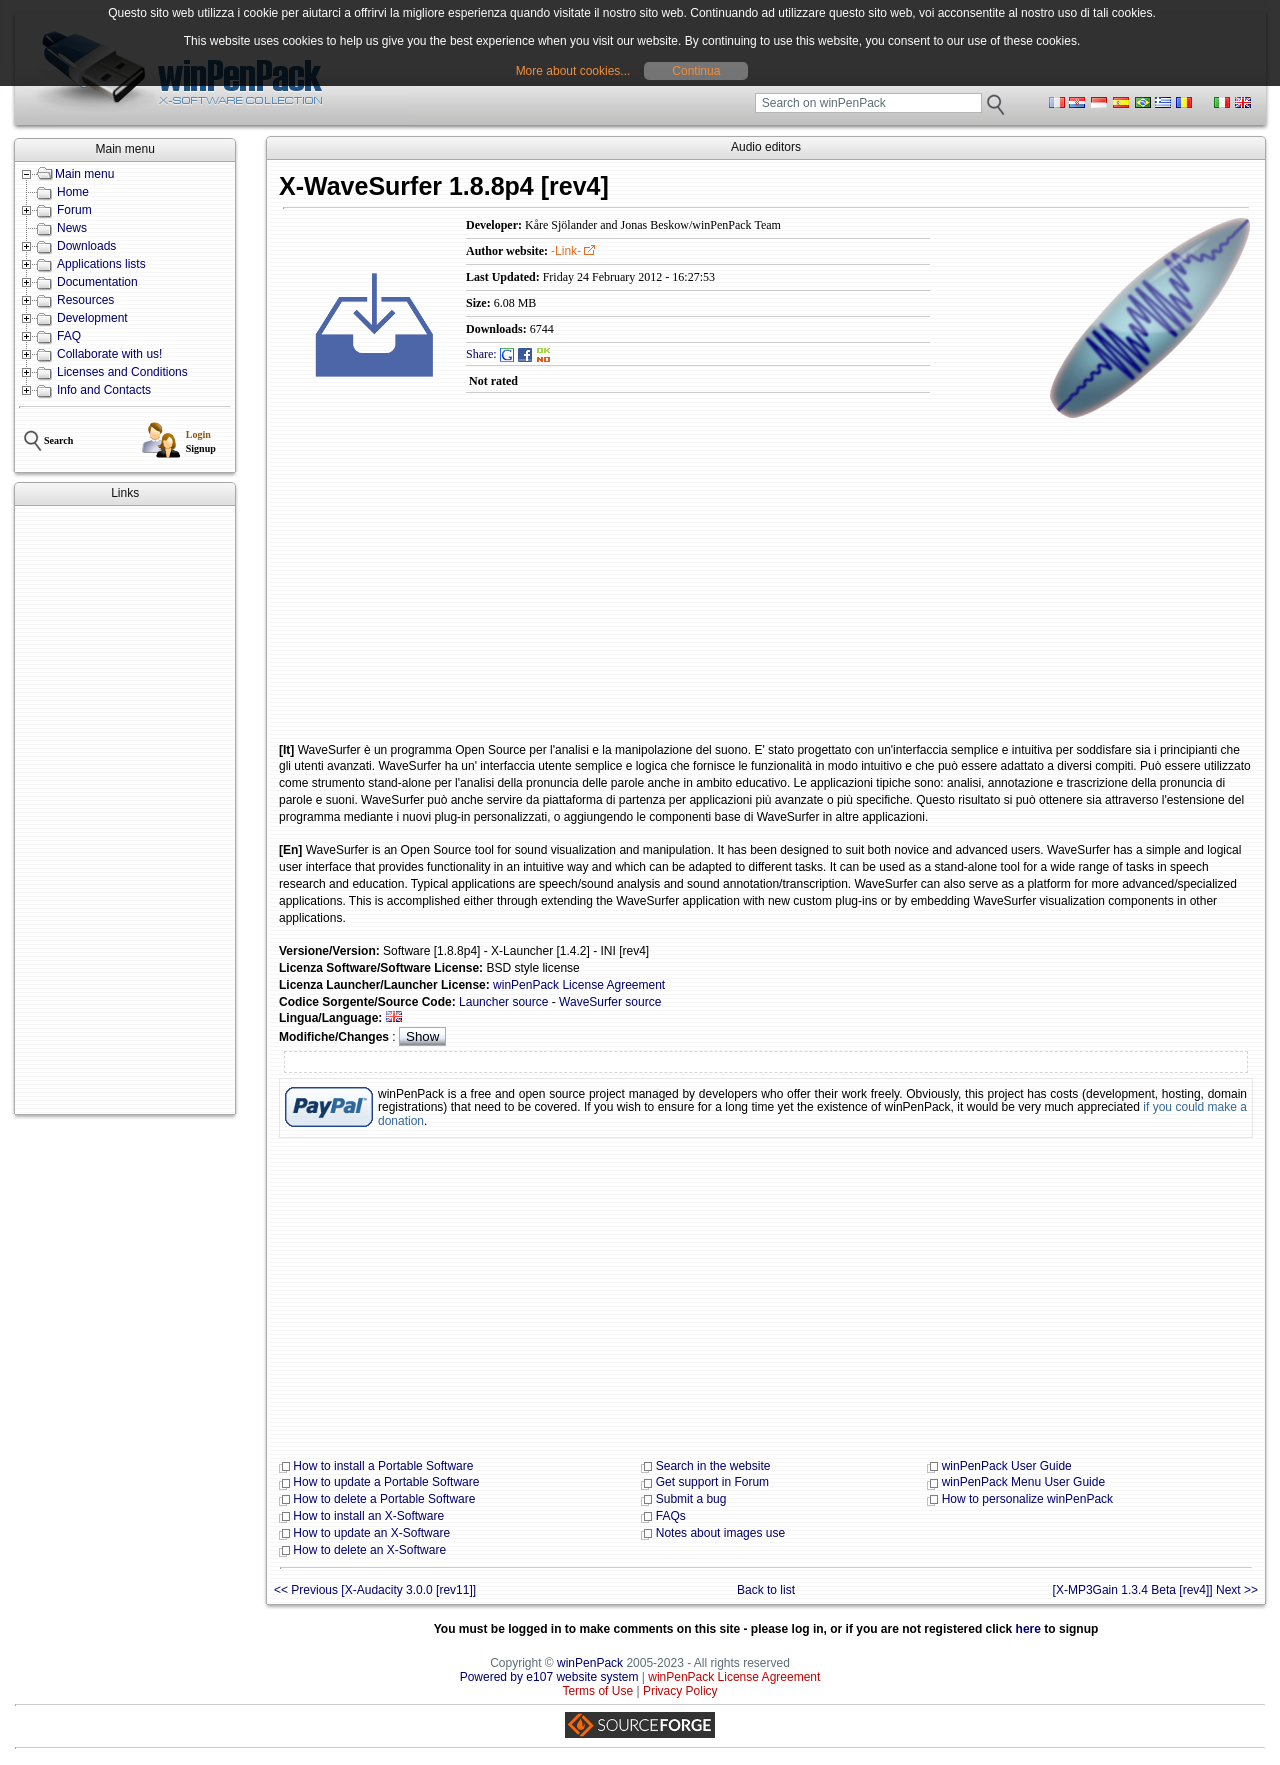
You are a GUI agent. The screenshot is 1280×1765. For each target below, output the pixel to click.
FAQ (69, 336)
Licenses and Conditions (122, 372)
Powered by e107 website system (549, 1677)
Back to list (766, 1590)
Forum (74, 210)
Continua (696, 71)
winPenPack (590, 1663)
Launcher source (503, 1002)
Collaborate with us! (109, 354)
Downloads (86, 246)
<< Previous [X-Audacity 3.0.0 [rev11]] (375, 1590)
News (72, 228)
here (1028, 1629)
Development (92, 318)
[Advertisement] (125, 810)
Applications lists (101, 264)
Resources (85, 300)
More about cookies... (573, 71)
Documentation (97, 282)
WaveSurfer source (610, 1002)
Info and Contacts (104, 390)
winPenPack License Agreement (579, 985)
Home (73, 192)
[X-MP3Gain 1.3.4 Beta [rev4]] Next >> (1155, 1590)
